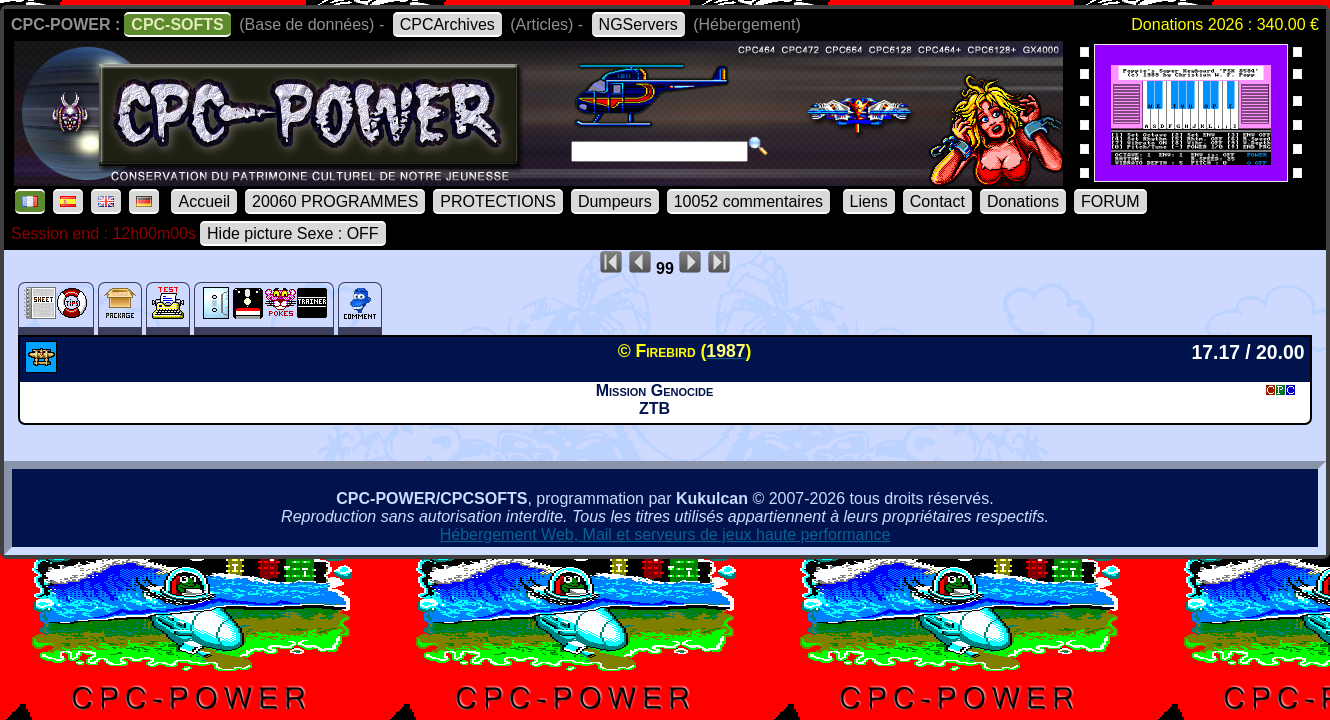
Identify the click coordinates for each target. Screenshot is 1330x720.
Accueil (204, 201)
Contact (937, 201)
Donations (1023, 201)
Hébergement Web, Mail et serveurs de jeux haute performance (665, 534)
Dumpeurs (615, 201)
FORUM (1110, 201)
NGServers (638, 24)
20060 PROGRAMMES (335, 201)
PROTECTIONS (498, 201)
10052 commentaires (748, 201)
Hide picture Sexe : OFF (293, 233)
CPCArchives (447, 24)
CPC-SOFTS (177, 24)
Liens (869, 201)
